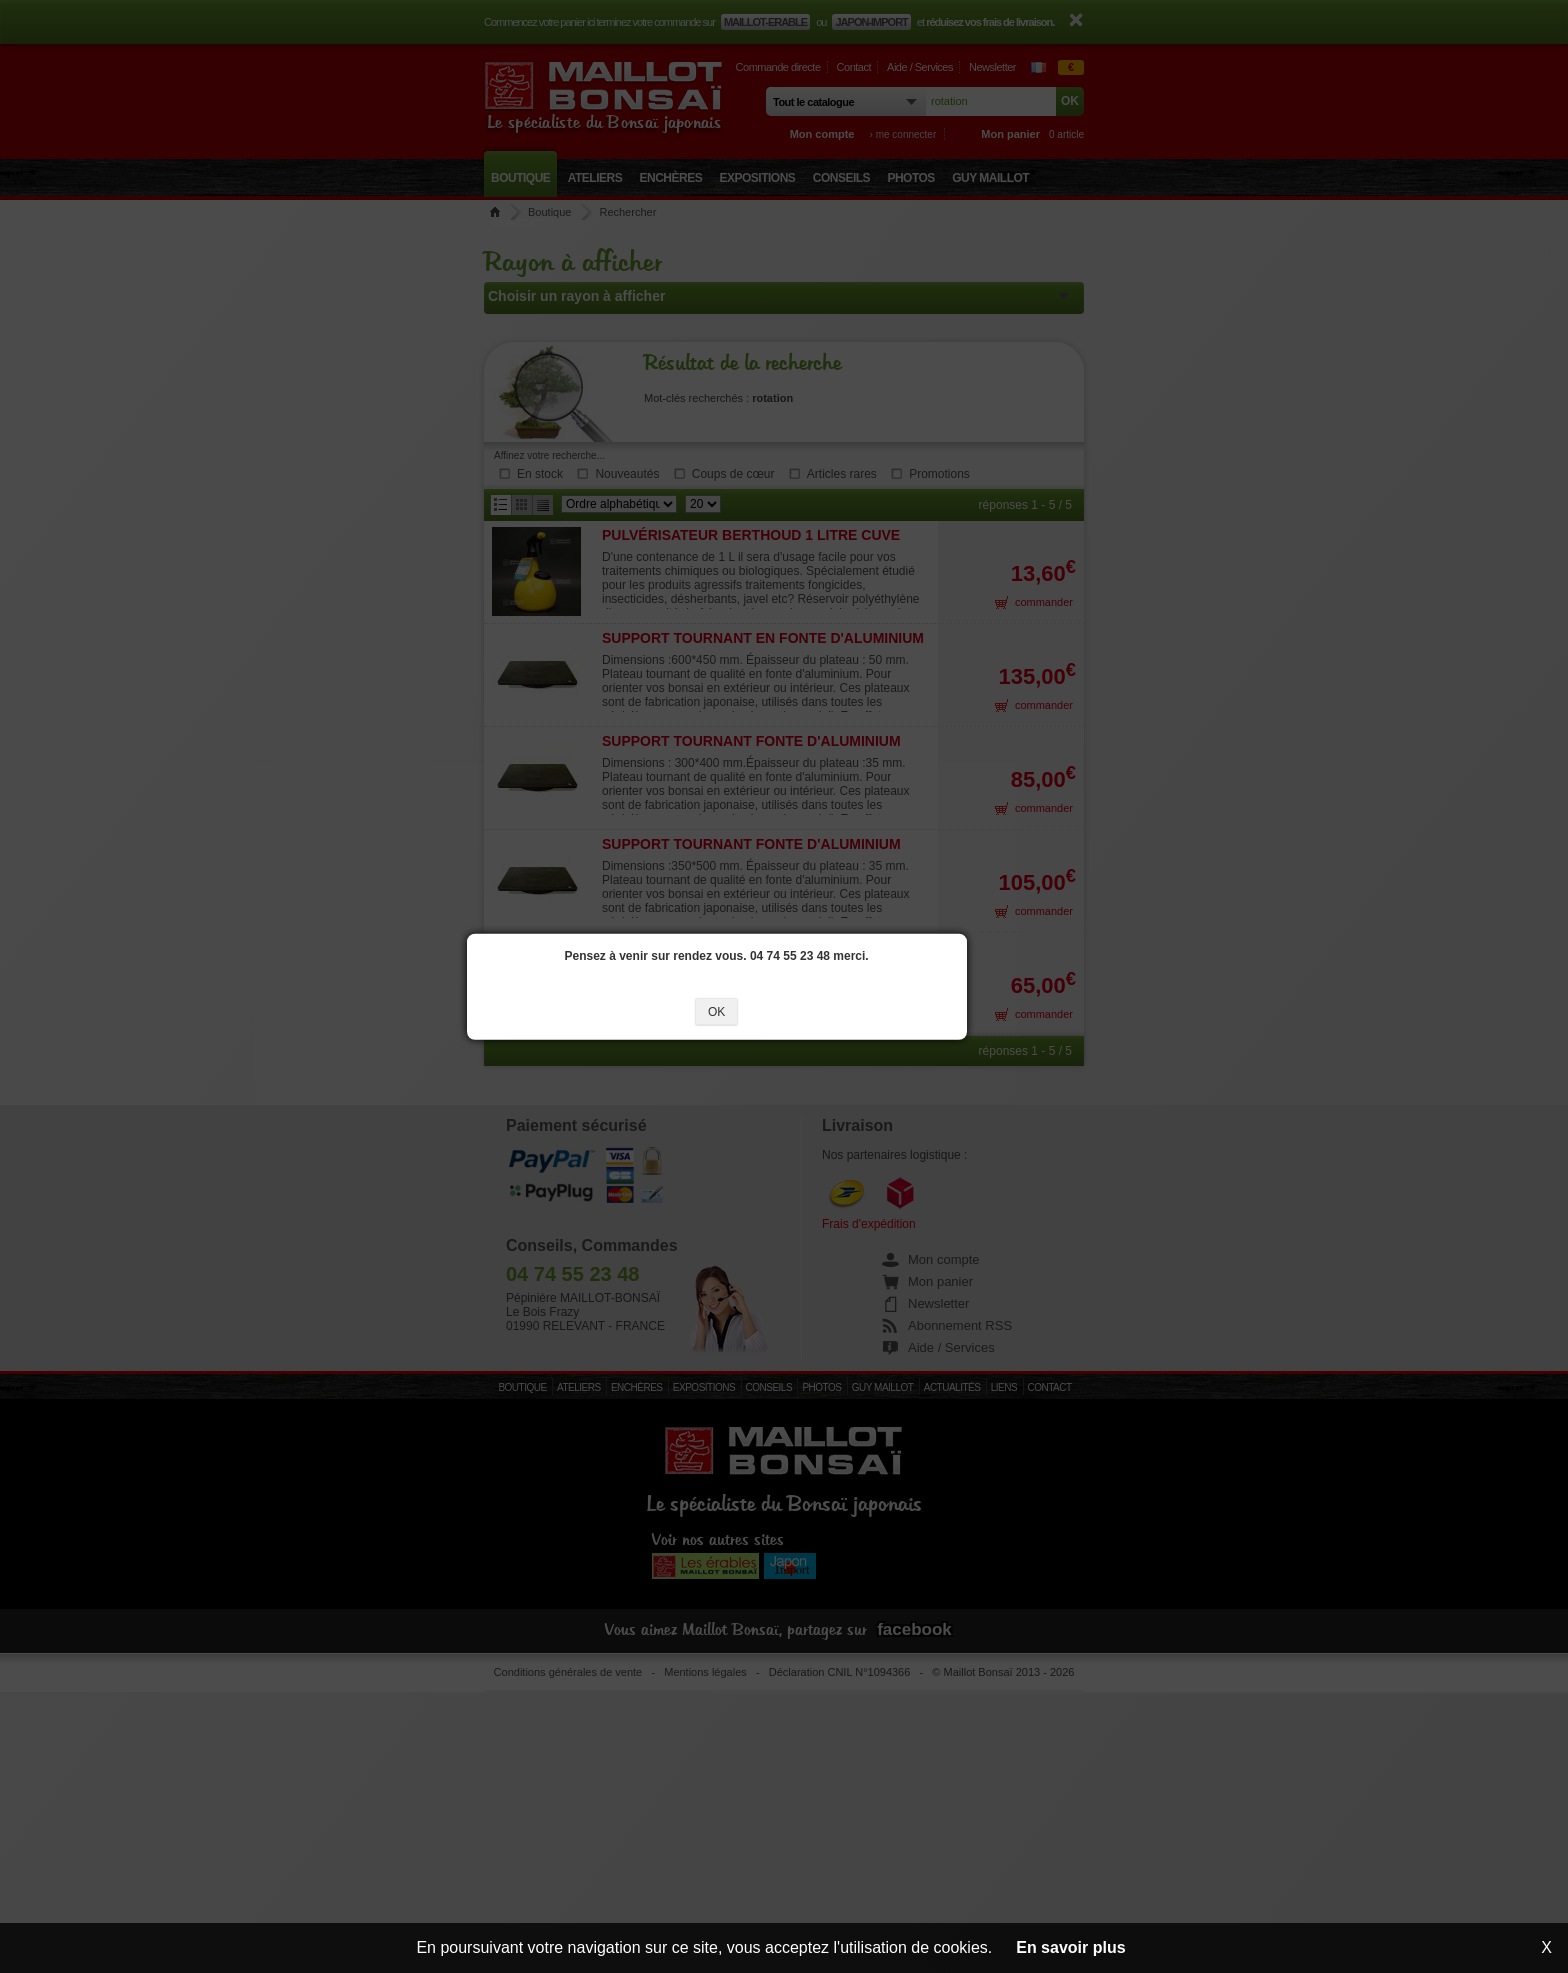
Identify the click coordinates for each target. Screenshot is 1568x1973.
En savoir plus (1070, 1947)
